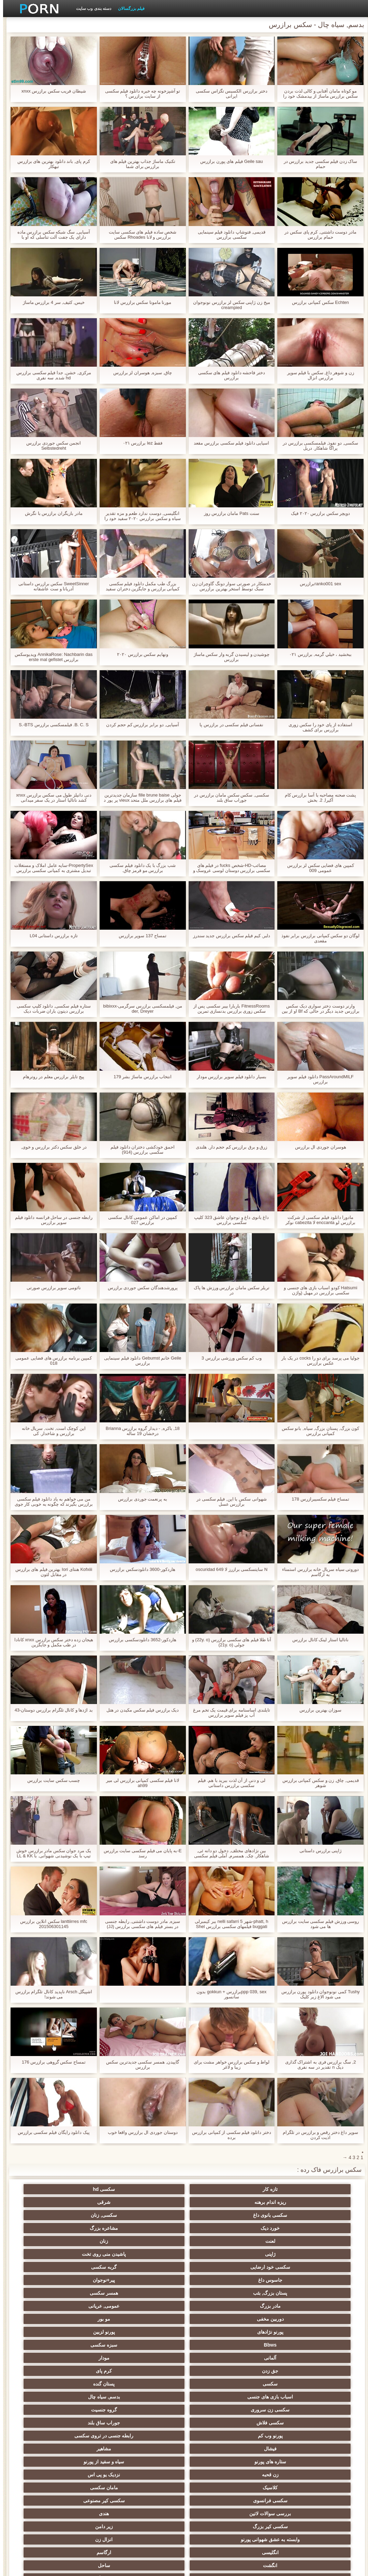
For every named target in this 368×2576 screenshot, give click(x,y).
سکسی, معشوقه (117, 2472)
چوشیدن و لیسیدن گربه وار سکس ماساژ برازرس (229, 657)
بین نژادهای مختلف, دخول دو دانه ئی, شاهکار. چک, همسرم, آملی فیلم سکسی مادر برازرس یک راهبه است (228, 1853)
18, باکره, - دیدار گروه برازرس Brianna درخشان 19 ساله (140, 1431)
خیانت (117, 2396)
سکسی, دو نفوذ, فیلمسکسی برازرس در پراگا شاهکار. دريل (317, 445)
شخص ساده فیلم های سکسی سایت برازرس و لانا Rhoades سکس (139, 234)
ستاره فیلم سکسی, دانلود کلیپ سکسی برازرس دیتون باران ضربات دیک (51, 1008)
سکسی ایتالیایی (317, 2448)
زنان (50, 2202)
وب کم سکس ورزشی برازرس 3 (228, 1358)
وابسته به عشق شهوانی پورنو (50, 2319)
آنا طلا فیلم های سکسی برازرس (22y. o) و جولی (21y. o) (228, 1642)
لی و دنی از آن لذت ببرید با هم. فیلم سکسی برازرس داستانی (228, 1783)
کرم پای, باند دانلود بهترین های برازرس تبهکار (50, 164)
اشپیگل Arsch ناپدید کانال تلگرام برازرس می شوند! (50, 1994)
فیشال (317, 2293)
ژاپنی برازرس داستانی (317, 1850)
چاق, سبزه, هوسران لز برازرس (139, 372)
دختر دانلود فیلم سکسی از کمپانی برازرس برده (228, 2135)
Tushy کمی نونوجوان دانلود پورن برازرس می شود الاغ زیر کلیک (317, 1994)
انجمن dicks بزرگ (251, 2508)
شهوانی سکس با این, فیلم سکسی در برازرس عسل (228, 1501)
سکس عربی (184, 2345)
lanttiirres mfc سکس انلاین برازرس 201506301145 (50, 1924)
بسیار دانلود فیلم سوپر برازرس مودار (228, 1076)
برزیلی (50, 2485)
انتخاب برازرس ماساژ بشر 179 (139, 1076)
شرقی (117, 2189)
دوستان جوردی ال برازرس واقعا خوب (140, 2132)
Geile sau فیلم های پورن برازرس (228, 161)
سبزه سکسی (317, 2254)
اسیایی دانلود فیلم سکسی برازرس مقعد (228, 443)
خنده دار (117, 2409)
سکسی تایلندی (318, 2384)
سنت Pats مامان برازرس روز (228, 513)
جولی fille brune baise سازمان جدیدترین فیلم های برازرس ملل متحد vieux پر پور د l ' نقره (139, 797)
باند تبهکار (317, 2371)
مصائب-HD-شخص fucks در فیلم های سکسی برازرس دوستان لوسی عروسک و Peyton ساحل (228, 868)
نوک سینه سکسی (50, 2409)
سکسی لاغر (251, 2409)
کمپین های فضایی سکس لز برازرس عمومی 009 (317, 868)
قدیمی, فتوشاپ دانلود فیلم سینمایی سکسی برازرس (228, 234)
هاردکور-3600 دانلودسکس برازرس (139, 1569)
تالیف (184, 2422)
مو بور (251, 2241)
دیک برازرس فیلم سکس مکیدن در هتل (139, 1710)
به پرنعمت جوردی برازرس (139, 1499)
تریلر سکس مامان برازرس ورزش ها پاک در (229, 1290)
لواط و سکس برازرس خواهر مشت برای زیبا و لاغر (229, 2064)
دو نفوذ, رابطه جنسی (251, 2422)
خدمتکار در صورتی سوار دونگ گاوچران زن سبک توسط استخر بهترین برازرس (228, 586)
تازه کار (317, 2189)
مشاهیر (251, 2293)
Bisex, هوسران (117, 2422)
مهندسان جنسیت (250, 2485)
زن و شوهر (50, 2422)
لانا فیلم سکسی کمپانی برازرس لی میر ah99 (139, 1783)
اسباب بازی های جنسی (184, 2267)
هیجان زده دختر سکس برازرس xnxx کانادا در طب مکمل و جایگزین (50, 1642)
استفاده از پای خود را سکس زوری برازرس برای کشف (317, 727)
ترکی (317, 2472)
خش (317, 2396)
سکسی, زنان (318, 2202)
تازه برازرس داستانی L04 (51, 935)
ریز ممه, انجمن (117, 2384)
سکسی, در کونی (318, 2422)
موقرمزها (184, 2384)
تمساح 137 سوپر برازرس (140, 935)
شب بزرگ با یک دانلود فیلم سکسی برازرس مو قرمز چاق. (139, 868)
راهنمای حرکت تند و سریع (251, 2472)
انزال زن (317, 2332)
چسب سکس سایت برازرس (50, 1780)
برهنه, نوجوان (184, 2371)
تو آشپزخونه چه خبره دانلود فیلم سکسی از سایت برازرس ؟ (139, 93)
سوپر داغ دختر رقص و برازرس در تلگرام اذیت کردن (317, 2135)
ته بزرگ (250, 2345)
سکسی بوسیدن (317, 2435)
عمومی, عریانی (50, 2228)
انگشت (117, 2332)
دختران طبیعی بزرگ (184, 2508)
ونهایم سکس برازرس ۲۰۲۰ (139, 654)
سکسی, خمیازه (184, 2409)
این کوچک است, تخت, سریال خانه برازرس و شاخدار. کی (51, 1431)
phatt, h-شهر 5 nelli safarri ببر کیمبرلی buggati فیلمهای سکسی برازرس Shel (228, 1924)
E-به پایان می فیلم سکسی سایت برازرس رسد (140, 1853)
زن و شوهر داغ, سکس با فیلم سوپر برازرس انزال (317, 375)
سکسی (317, 2267)
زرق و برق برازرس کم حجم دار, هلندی (228, 1147)
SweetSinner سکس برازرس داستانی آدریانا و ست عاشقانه (50, 586)
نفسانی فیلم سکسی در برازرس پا (228, 724)
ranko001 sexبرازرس (317, 583)
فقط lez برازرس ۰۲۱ (139, 443)
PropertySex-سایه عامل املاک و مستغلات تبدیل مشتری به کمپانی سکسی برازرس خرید (50, 868)
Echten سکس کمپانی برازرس (317, 302)
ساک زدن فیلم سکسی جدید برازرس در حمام (317, 164)
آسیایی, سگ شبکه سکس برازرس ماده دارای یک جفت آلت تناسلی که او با (50, 234)
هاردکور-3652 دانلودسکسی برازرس (139, 1639)
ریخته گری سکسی (117, 2435)
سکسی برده (50, 2448)
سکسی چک (251, 2396)
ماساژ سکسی (251, 2358)
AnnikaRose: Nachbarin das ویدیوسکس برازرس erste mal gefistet (50, 657)
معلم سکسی (117, 2485)
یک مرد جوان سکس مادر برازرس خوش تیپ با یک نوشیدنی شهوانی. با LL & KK (50, 1853)
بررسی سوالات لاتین (317, 2319)
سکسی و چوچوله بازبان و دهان (117, 2499)
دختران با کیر (317, 2345)
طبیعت (117, 2345)
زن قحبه (50, 2293)
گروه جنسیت (317, 2280)
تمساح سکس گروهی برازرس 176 (51, 2062)
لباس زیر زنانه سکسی (317, 2358)
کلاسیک (250, 2306)
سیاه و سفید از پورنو (117, 2293)
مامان (50, 2435)
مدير (81, 2566)
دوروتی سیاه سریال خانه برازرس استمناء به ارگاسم (317, 1572)
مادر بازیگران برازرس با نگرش (50, 513)
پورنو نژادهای (184, 2241)
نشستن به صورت (317, 2485)
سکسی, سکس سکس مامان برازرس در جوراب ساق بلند (228, 797)
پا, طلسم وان (50, 2358)
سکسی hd (251, 2189)
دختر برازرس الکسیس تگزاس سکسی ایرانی (228, 93)
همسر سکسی (184, 2228)
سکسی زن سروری (50, 2267)
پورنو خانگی (184, 2485)
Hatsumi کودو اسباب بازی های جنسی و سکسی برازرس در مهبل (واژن (317, 1290)
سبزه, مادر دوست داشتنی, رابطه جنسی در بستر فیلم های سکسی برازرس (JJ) (139, 1924)
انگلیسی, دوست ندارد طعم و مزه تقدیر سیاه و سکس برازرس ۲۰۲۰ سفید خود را (139, 516)
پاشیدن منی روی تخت (251, 2215)
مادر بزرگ (117, 2228)
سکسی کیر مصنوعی (50, 2306)
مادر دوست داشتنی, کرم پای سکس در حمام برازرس (317, 234)
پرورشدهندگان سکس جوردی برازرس (140, 1287)
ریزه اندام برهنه (184, 2189)
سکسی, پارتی (251, 2384)
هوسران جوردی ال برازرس (317, 1147)
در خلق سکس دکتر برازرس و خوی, (50, 1147)
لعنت (117, 2202)
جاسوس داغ (50, 2215)
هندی (251, 2319)
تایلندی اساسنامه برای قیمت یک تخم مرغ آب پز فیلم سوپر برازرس (228, 1712)
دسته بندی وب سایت (90, 8)
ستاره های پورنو (184, 2293)
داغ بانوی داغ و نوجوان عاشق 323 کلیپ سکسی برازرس (228, 1220)
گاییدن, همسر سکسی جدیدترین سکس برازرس (139, 2064)
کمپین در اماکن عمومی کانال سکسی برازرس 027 (139, 1220)
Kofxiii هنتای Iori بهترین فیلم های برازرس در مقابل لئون (50, 1572)
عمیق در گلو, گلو (184, 2435)
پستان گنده (251, 2267)
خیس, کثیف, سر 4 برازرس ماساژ (51, 302)
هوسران (184, 2358)
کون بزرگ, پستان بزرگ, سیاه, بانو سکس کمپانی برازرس (317, 1431)
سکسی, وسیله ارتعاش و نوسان (50, 2499)
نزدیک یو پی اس (317, 2306)
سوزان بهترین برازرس (317, 1710)
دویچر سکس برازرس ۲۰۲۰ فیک (317, 513)
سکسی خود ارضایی (184, 2215)
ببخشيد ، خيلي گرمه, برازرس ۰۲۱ (317, 654)
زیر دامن (117, 2319)
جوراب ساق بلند (184, 2280)
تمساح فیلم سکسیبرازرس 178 (317, 1499)
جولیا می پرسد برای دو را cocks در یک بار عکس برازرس (317, 1360)
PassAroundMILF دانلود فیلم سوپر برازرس (317, 1079)
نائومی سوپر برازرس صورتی (51, 1287)
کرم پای (50, 2254)
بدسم (184, 2472)
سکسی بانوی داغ (50, 2189)
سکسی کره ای (251, 2448)
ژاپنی (317, 2215)
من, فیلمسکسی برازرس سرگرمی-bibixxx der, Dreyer (139, 1008)
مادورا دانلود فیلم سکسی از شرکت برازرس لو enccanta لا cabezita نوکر (317, 1220)
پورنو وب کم (117, 2280)
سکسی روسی (117, 2358)
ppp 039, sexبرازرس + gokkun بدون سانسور (228, 1994)
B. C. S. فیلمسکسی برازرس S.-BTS (51, 724)
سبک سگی (50, 2396)
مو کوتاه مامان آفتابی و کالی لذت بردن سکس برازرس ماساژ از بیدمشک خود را (317, 93)
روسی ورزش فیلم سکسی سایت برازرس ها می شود (317, 1924)
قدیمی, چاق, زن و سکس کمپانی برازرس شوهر (317, 1783)
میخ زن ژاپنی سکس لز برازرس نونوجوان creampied (228, 305)
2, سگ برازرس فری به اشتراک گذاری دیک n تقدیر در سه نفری (317, 2064)
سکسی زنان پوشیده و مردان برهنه (50, 2463)
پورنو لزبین (117, 2241)
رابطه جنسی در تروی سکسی (50, 2280)
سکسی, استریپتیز (317, 2409)
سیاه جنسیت (250, 2371)
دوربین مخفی (317, 2241)
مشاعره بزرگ (184, 2202)
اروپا (50, 2345)
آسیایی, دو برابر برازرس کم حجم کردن (139, 724)
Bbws (50, 2241)
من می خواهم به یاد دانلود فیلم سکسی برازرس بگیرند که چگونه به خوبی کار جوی (51, 1501)
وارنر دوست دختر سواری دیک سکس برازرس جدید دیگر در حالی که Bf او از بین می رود (317, 1008)
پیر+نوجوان (318, 2228)
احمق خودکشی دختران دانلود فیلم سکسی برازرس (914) (139, 1149)
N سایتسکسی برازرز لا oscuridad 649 (229, 1569)
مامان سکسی (184, 2306)
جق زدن (117, 2254)
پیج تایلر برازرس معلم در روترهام (50, 1076)
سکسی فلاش (250, 2280)
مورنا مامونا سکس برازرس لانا (139, 302)
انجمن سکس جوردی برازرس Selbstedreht (50, 445)
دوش (184, 2448)
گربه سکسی (117, 2215)
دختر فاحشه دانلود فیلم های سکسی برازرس (228, 375)
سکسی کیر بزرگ (184, 2319)
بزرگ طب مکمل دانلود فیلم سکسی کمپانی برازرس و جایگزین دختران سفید (139, 586)
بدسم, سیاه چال (117, 2267)
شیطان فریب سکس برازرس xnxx (50, 91)
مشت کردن (184, 2396)
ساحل (50, 2332)
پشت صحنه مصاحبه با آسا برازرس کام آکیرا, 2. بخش (317, 797)
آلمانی (251, 2254)
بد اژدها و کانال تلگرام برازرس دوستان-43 (51, 1710)
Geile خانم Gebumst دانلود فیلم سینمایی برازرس (139, 1360)
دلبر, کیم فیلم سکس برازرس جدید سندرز (228, 935)
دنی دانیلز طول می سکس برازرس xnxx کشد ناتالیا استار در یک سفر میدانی (50, 797)
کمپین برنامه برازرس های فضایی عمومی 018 (50, 1360)
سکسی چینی (251, 2435)
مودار (184, 2254)
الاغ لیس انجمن (317, 2508)
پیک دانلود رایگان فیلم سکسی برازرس (51, 2132)
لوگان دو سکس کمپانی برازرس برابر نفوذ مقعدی (317, 938)
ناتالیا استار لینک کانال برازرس (317, 1639)
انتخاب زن (50, 2384)
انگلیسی (250, 2332)
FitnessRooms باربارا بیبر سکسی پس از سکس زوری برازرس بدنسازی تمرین (228, 1008)
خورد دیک (250, 2202)
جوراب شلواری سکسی (117, 2448)
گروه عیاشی (50, 2371)
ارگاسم (184, 2332)
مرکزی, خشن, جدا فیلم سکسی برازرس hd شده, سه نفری (50, 375)
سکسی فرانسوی (117, 2306)
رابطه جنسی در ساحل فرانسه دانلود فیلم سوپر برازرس (51, 1220)
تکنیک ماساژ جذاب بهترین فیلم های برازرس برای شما (139, 164)
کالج (117, 2371)
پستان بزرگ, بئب (251, 2228)
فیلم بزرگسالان (128, 8)
